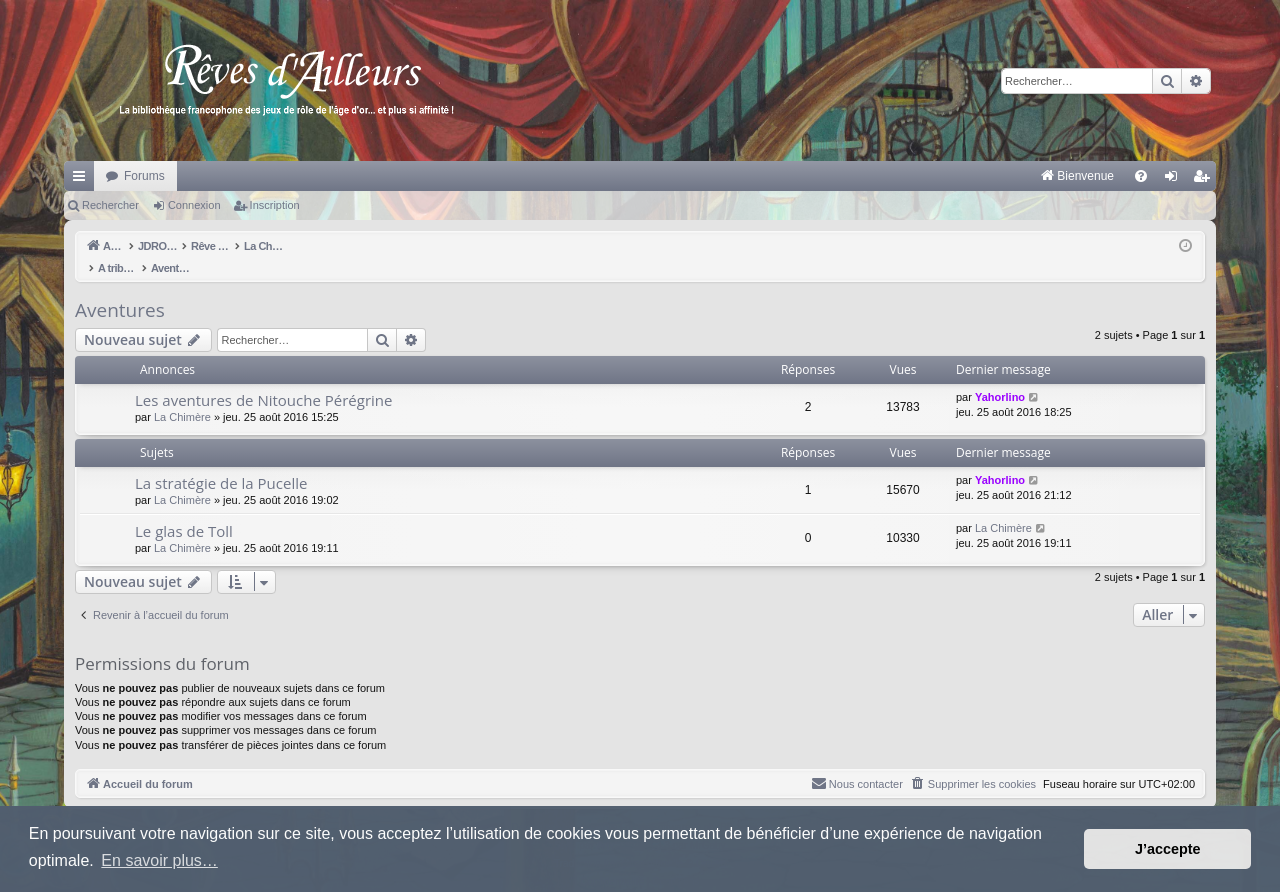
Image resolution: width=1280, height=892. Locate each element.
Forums (144, 176)
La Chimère (182, 396)
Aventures (120, 289)
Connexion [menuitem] (1175, 180)
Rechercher (110, 205)
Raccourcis (83, 180)
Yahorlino (1000, 376)
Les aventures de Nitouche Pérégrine (263, 379)
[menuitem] (868, 176)
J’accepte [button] (1168, 849)
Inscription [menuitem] (1205, 180)
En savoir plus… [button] (159, 860)
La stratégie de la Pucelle (221, 462)
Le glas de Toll (184, 510)
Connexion (194, 205)
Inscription (275, 205)
